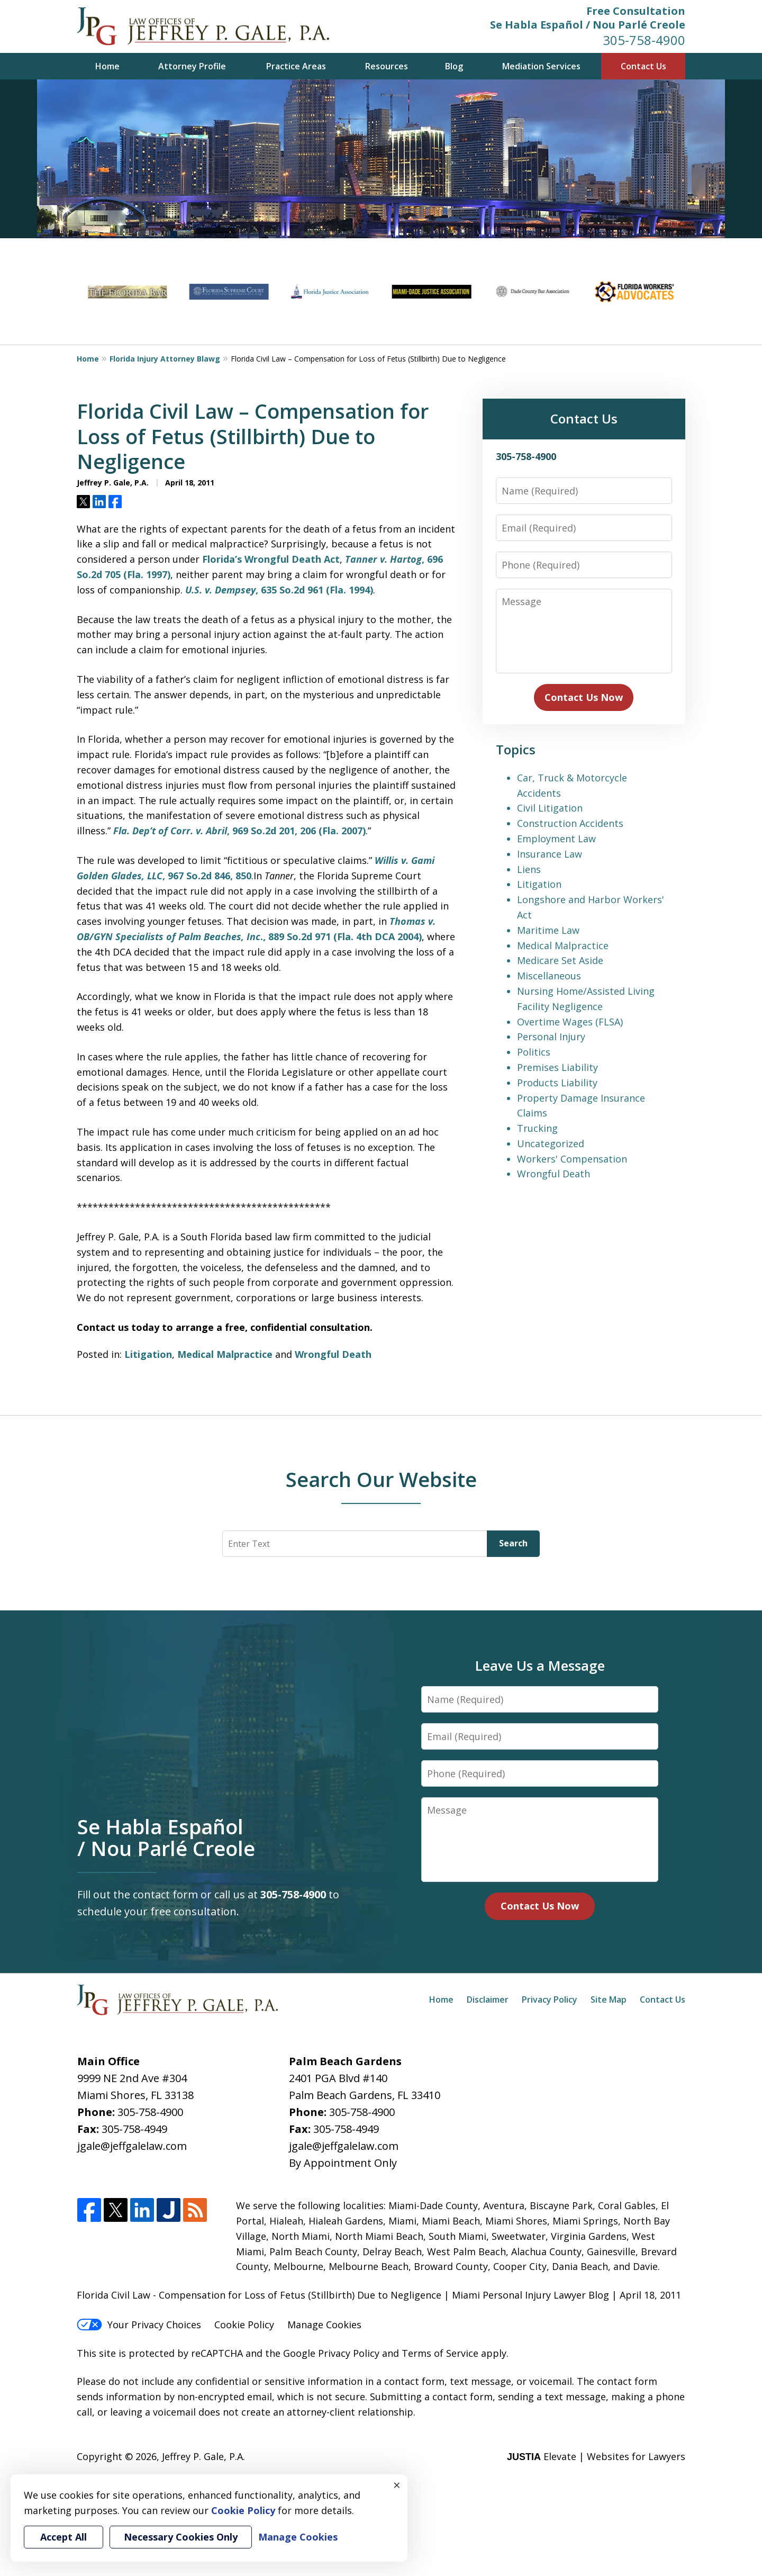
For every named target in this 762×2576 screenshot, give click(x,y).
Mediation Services (541, 66)
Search (513, 1543)
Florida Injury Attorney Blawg (165, 359)
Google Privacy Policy (331, 2353)
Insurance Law (549, 854)
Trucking (537, 1128)
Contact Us (643, 66)
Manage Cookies (324, 2324)
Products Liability (557, 1082)
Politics (533, 1052)
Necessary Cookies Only (181, 2536)
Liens (529, 869)
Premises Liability (557, 1067)
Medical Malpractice (225, 1354)
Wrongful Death (333, 1354)
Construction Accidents (570, 823)
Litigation (148, 1354)
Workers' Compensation (572, 1158)
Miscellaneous (549, 975)
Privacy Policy (549, 1999)
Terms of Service (440, 2353)
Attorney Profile (192, 66)
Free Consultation (635, 11)
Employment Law (556, 838)
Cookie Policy (244, 2324)
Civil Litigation (550, 807)
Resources (386, 66)
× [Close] (397, 2485)
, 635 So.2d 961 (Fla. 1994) (279, 589)
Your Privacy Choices (139, 2324)
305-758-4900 (644, 40)
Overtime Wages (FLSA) (570, 1021)
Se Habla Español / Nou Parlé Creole (587, 24)
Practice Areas (296, 66)
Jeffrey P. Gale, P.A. (203, 2456)
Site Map (609, 1999)
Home (107, 66)
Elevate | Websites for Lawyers (596, 2456)
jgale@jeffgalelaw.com (132, 2146)
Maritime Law (548, 930)
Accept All (63, 2536)
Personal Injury (551, 1036)
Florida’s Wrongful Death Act (271, 559)
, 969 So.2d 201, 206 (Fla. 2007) (239, 830)
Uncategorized (550, 1143)
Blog (454, 66)
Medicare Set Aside (560, 960)
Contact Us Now (584, 697)
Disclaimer (488, 1999)
